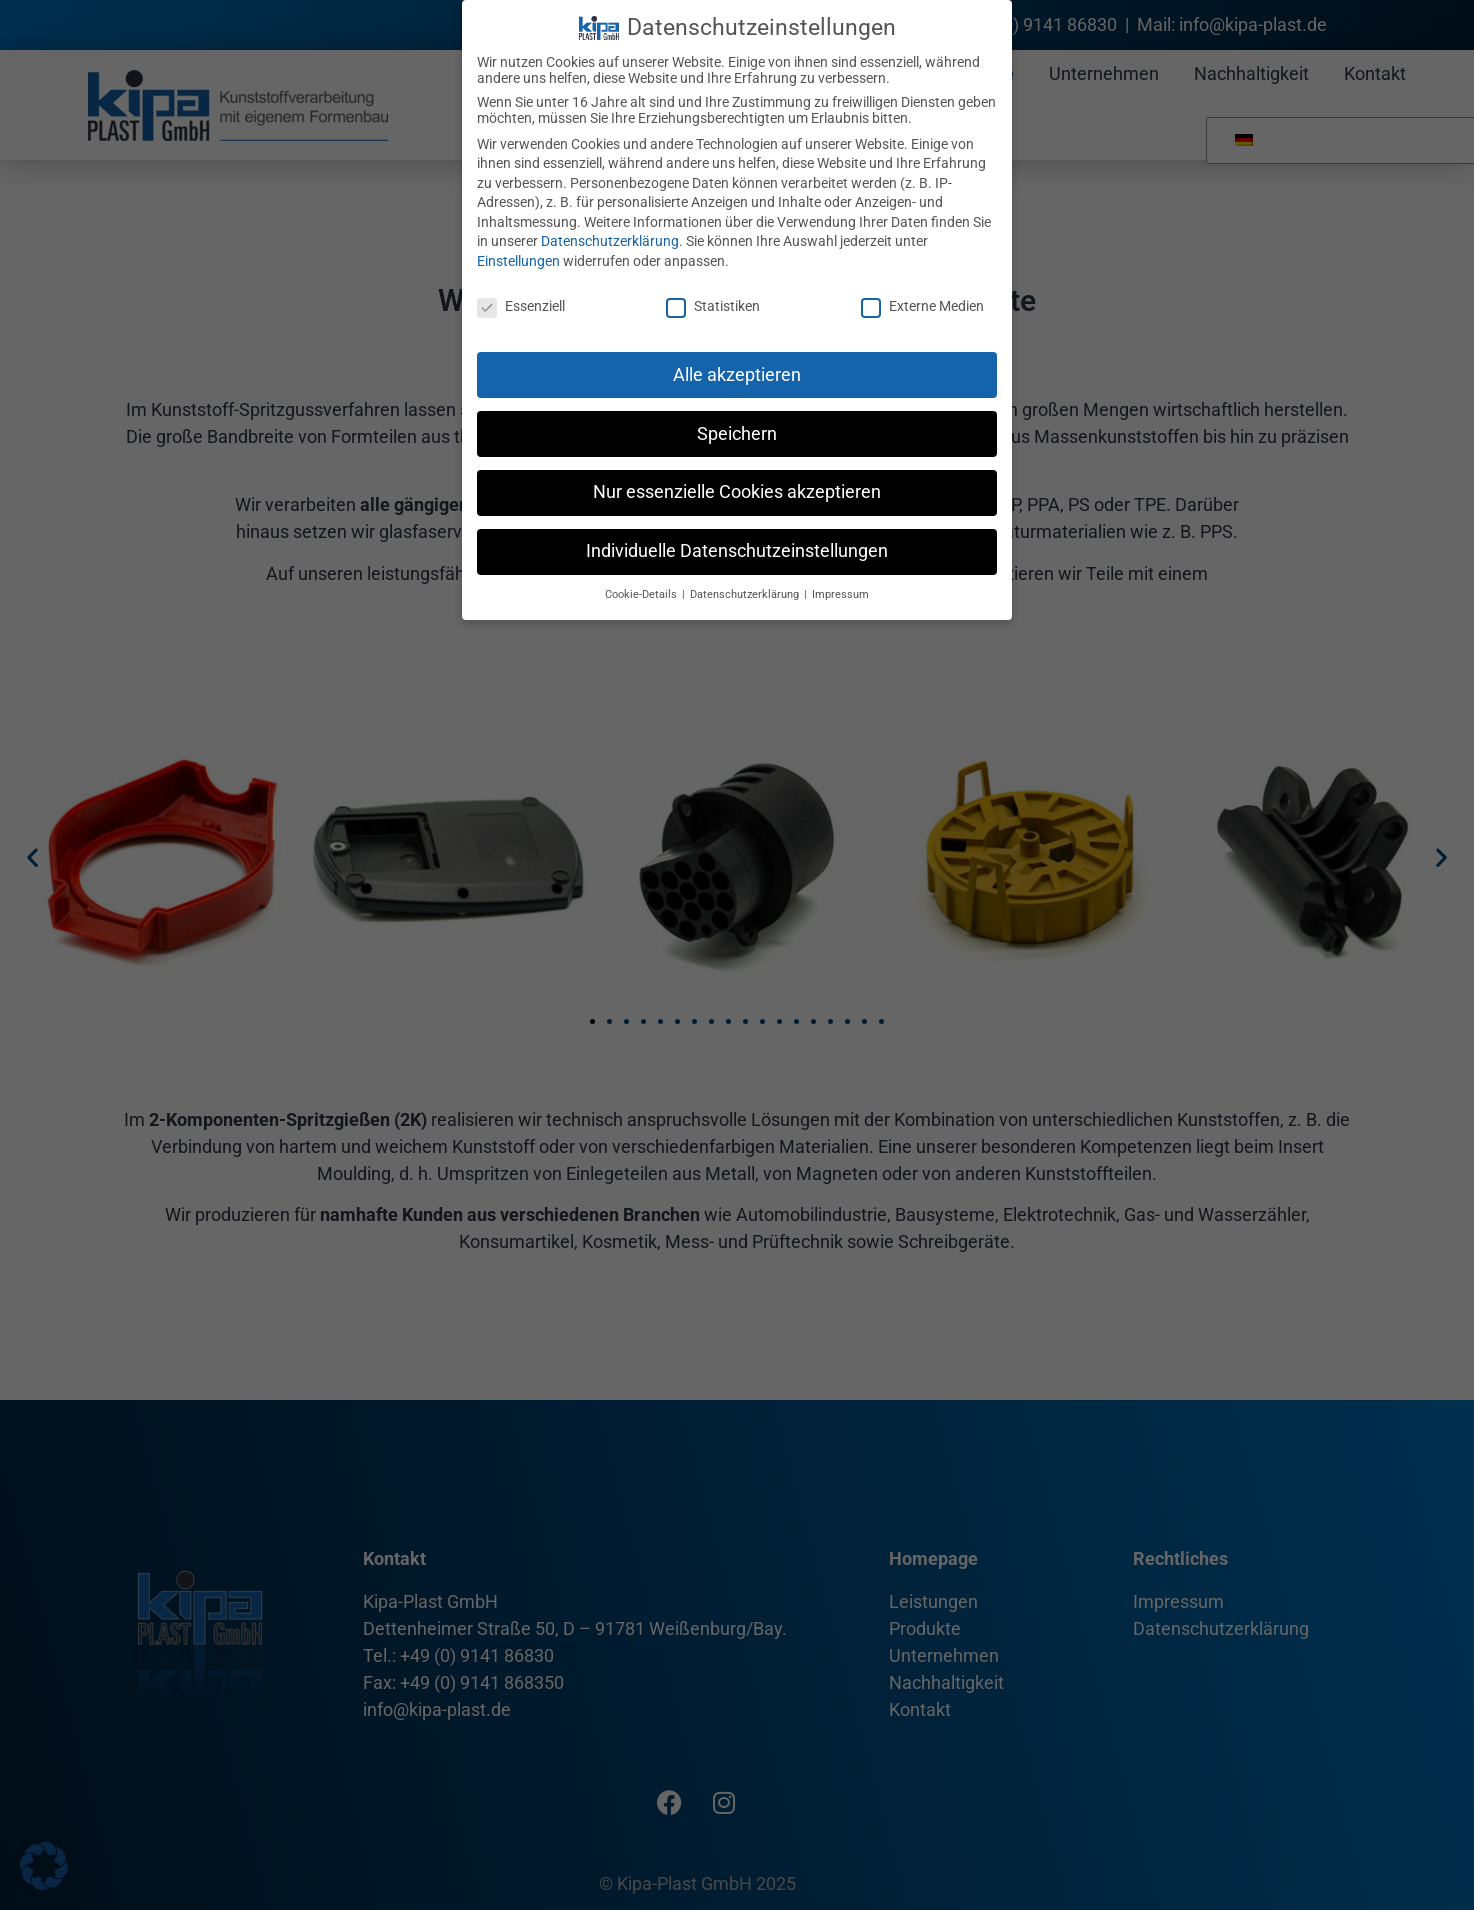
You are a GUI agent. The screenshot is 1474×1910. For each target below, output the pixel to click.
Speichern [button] (737, 434)
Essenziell (521, 306)
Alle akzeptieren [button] (737, 375)
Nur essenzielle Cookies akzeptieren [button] (737, 492)
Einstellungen (518, 261)
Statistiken (713, 306)
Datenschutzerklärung (610, 241)
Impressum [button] (840, 594)
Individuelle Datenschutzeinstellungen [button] (737, 551)
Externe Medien (922, 306)
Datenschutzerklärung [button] (746, 594)
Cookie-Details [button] (642, 594)
